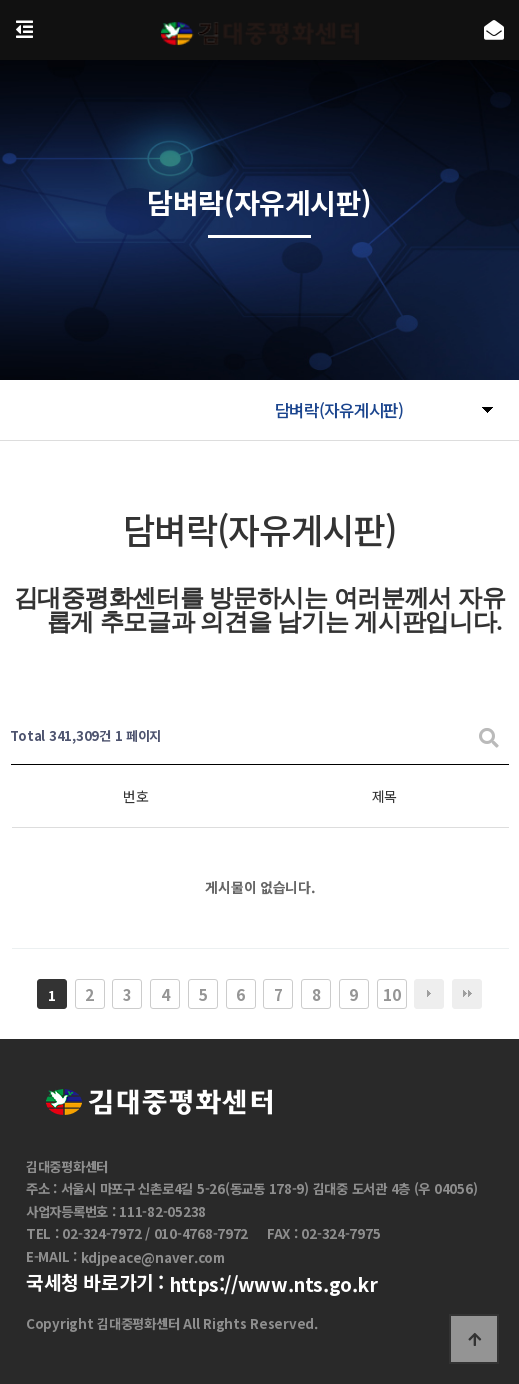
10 (391, 994)
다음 (429, 994)
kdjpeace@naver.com (153, 1257)
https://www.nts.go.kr (273, 1284)
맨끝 (467, 994)
